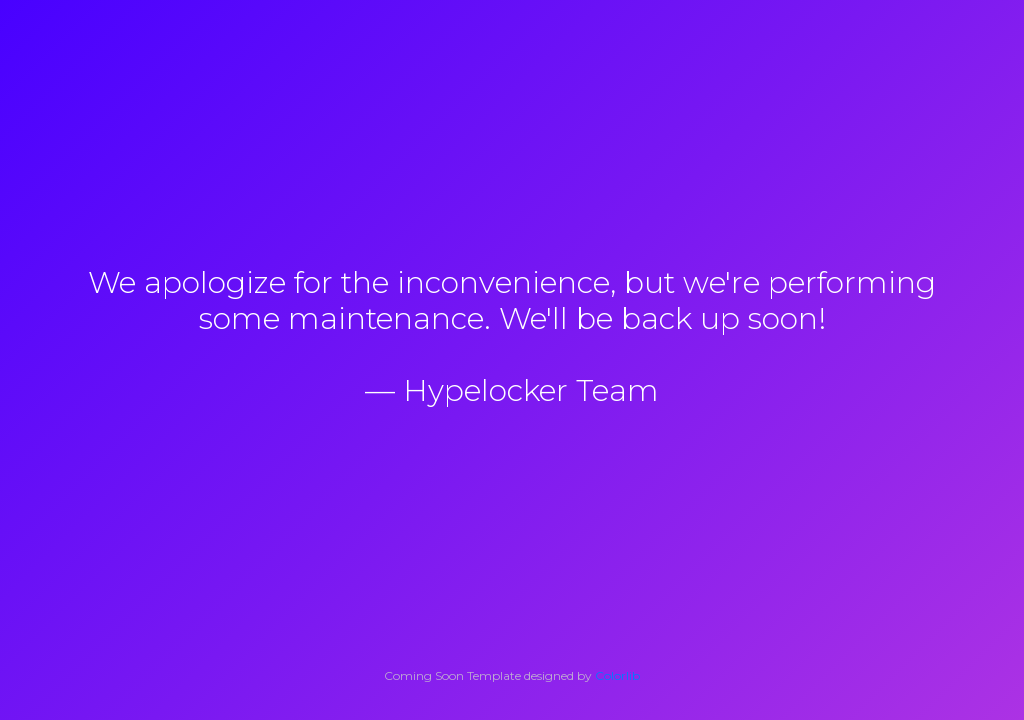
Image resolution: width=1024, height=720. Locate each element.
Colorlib (617, 675)
